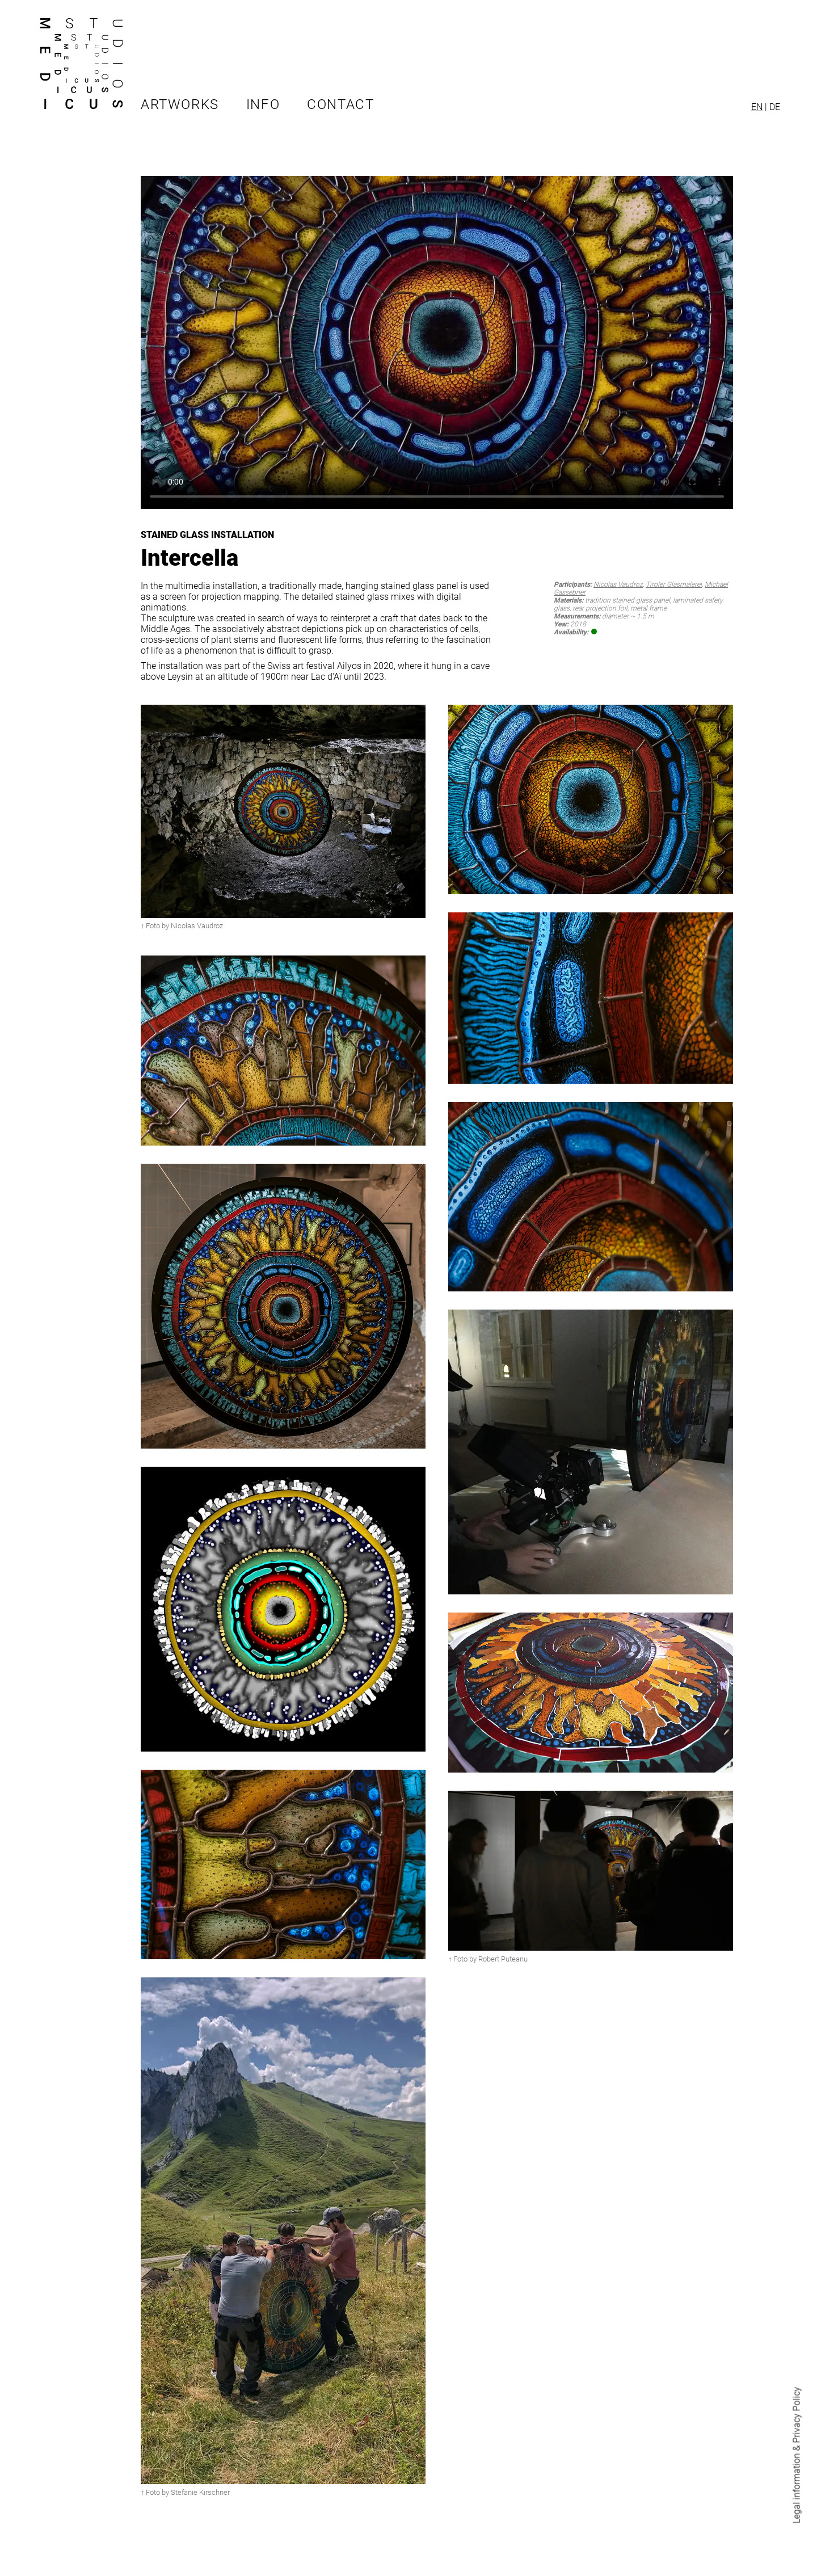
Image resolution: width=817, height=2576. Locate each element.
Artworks (180, 104)
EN (757, 107)
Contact (340, 104)
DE (774, 107)
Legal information (796, 2488)
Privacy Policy (796, 2415)
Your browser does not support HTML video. (437, 342)
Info (263, 104)
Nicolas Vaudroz (618, 584)
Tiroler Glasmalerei (674, 584)
